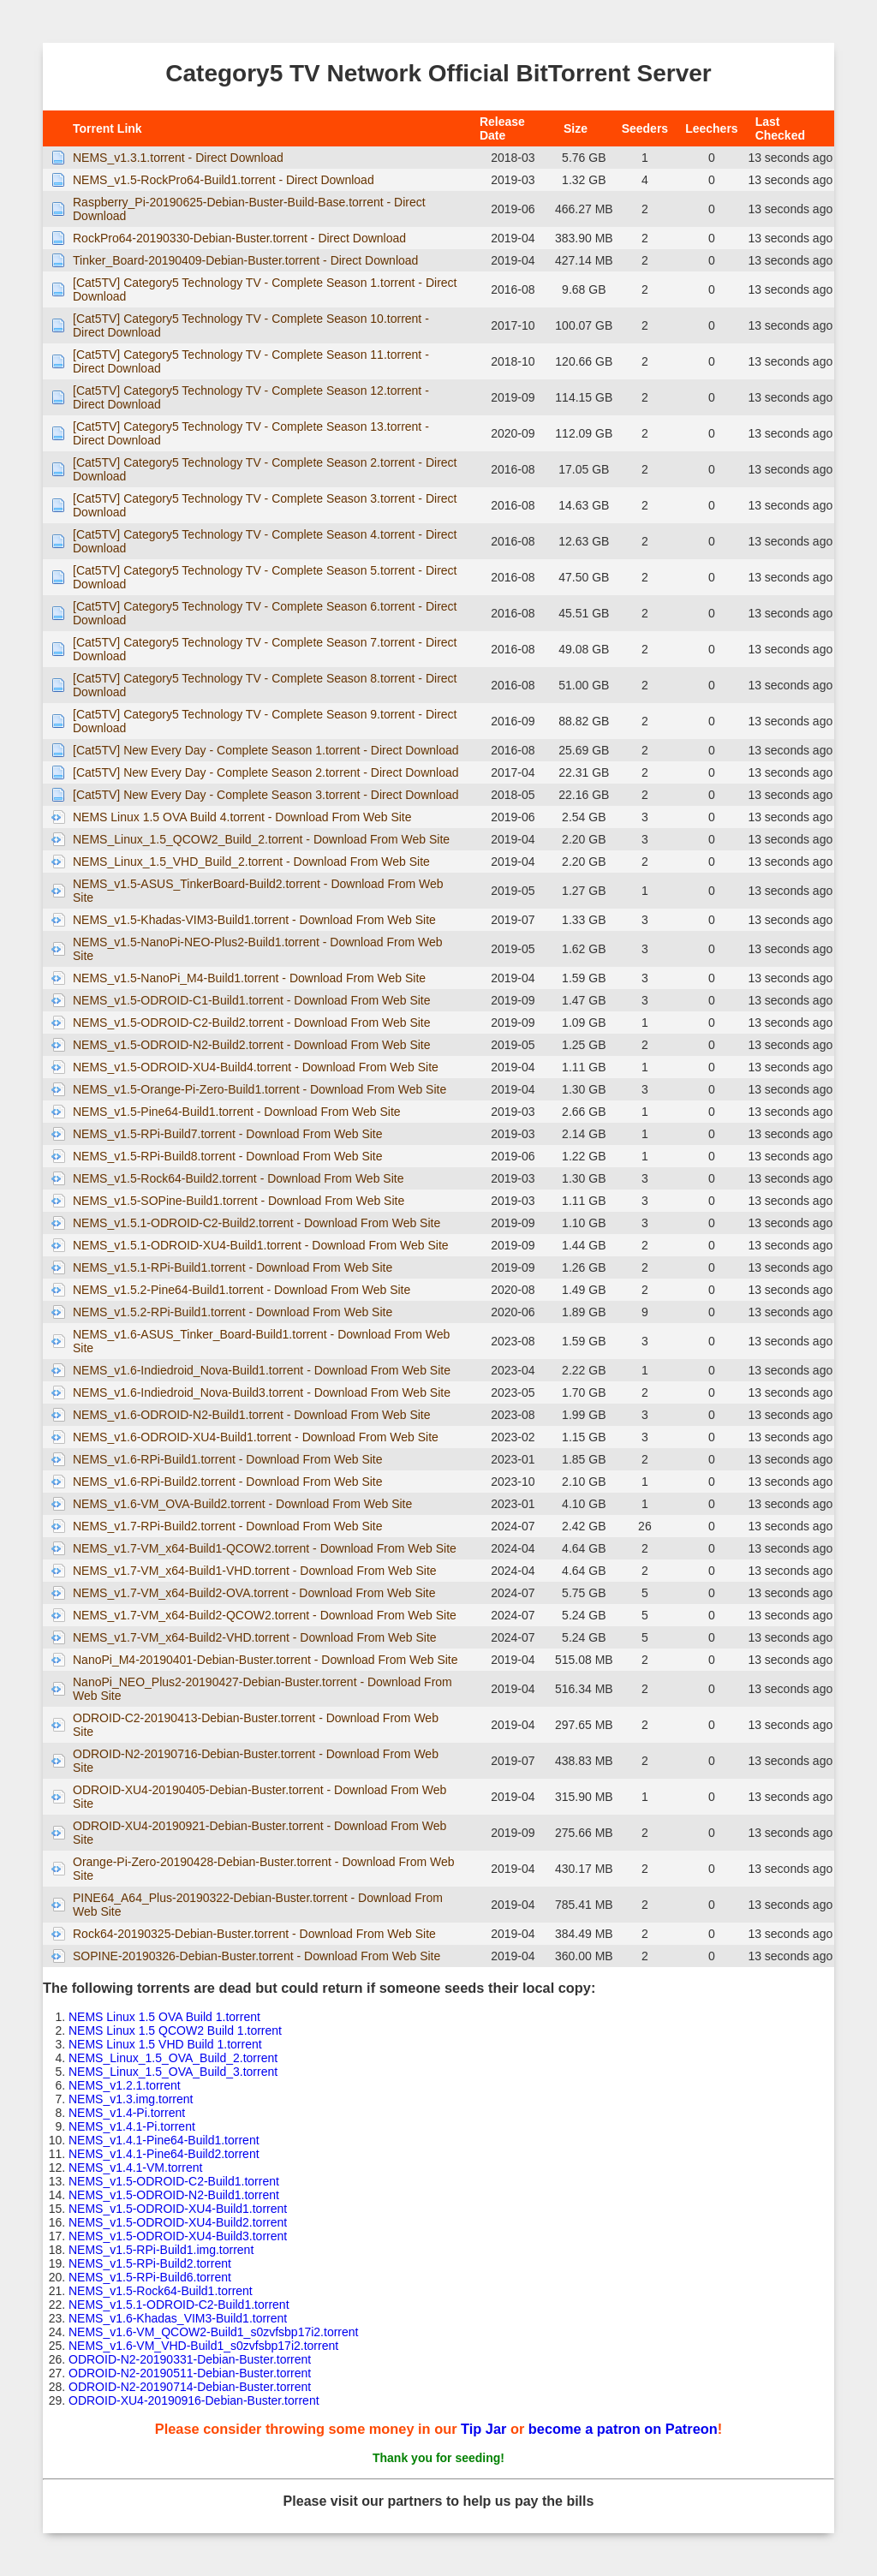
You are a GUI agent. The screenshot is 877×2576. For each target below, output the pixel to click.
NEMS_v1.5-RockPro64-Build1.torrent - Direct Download (223, 180)
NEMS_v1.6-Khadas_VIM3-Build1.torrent (178, 2318)
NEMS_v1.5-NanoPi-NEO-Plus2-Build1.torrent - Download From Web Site (258, 949)
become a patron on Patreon (623, 2428)
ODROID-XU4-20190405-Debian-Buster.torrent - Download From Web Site (259, 1796)
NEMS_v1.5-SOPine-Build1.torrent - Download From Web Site (238, 1201)
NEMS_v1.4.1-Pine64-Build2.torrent (164, 2154)
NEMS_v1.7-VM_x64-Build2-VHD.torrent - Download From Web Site (255, 1637)
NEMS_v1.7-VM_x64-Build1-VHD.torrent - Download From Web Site (255, 1570)
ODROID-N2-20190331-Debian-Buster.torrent (190, 2359)
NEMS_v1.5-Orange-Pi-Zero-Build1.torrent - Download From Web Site (259, 1089)
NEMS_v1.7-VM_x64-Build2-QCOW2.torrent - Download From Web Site (264, 1615)
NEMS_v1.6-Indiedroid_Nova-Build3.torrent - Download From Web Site (261, 1392)
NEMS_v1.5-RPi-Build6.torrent (150, 2277)
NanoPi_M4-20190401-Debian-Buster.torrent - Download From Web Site (265, 1660)
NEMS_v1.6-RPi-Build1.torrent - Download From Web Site (228, 1459)
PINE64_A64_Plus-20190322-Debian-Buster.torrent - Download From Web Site (258, 1904)
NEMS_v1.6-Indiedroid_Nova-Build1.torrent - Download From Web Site (261, 1370)
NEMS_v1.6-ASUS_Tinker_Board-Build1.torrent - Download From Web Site (261, 1341)
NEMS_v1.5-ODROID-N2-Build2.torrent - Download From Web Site (252, 1045)
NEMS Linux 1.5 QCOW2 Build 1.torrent (175, 2030)
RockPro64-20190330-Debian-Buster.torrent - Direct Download (239, 238)
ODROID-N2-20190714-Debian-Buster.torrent (190, 2387)
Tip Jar (483, 2428)
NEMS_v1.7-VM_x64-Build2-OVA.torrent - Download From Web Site (254, 1593)
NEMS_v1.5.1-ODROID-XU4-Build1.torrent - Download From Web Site (261, 1245)
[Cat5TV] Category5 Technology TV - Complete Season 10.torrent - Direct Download (251, 325)
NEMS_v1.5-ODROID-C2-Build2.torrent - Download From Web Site (252, 1022)
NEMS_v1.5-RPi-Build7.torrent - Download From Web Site (228, 1134)
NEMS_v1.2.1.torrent (125, 2085)
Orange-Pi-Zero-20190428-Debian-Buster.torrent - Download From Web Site (264, 1868)
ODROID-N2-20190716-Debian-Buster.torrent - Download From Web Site (255, 1760)
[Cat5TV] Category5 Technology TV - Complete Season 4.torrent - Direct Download (264, 541)
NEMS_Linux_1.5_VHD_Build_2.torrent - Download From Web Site (251, 861)
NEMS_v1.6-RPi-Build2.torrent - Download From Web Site (228, 1481)
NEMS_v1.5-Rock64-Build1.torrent (161, 2291)
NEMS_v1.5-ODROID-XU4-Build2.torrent (178, 2222)
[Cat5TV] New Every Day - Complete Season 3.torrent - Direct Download (266, 795)
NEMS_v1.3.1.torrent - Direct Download (178, 157)
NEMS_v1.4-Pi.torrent (127, 2113)
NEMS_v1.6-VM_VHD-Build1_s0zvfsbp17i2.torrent (203, 2345)
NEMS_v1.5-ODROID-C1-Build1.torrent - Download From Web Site (252, 1000)
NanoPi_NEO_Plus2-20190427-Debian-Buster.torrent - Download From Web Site (262, 1688)
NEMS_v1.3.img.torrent (131, 2099)
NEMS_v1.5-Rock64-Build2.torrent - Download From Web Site (238, 1178)
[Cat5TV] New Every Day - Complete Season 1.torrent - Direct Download (266, 750)
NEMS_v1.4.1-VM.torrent (135, 2167)
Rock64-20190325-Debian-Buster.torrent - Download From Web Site (254, 1934)
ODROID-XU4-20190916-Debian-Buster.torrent (194, 2400)
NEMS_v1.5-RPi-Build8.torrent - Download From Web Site (228, 1156)
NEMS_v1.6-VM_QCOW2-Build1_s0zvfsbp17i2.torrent (213, 2332)
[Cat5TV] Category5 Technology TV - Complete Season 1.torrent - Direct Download (264, 289)
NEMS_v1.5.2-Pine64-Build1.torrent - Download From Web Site (241, 1290)
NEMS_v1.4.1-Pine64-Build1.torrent (164, 2140)
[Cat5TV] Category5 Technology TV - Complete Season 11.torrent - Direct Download (251, 361)
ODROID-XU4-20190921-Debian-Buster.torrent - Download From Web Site (259, 1832)
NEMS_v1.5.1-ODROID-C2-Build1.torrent (179, 2304)
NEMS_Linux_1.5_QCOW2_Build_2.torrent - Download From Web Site (261, 839)
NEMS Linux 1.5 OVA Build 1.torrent (164, 2017)
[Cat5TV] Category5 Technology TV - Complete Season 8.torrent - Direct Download (264, 685)
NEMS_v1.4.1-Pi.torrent (132, 2126)
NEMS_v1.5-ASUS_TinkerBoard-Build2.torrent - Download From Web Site (258, 890)
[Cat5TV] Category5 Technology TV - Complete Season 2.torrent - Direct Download (264, 469)
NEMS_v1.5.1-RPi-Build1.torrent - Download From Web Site (232, 1267)
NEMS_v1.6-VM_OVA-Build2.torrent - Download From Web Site (242, 1504)
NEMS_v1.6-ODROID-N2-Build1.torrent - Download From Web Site (252, 1415)
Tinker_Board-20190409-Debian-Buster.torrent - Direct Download (245, 260)
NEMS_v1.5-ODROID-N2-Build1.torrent (174, 2195)
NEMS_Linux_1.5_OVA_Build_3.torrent (173, 2071)
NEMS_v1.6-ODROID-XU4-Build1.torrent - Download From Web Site (255, 1437)
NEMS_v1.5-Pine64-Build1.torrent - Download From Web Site (237, 1111)
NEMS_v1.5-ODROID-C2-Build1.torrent (174, 2181)
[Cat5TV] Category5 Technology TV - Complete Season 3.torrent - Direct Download (264, 505)
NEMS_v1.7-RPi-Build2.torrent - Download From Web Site (228, 1526)
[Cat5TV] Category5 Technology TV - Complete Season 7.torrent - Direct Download (264, 649)
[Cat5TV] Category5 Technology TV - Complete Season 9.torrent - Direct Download (264, 721)
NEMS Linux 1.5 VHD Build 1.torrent (165, 2044)
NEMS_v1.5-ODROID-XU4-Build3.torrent (178, 2236)
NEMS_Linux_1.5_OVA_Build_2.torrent (173, 2058)
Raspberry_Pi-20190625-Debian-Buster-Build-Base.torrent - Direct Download (249, 209)
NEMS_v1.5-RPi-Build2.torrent (150, 2263)
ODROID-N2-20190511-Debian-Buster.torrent (190, 2373)
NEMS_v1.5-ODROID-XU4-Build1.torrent (178, 2208)
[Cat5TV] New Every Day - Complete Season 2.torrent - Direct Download (266, 772)
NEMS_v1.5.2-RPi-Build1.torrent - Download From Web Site (232, 1312)
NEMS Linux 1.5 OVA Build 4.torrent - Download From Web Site (242, 817)
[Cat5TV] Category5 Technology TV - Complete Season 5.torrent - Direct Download (264, 577)
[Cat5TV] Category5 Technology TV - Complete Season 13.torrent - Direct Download (251, 433)
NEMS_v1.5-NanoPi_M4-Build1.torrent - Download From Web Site (249, 978)
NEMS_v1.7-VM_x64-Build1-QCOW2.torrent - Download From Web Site (264, 1548)
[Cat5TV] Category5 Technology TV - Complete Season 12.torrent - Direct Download (251, 397)
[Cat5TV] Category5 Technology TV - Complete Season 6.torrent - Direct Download (264, 613)
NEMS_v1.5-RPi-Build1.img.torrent (161, 2250)
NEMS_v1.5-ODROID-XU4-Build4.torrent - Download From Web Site (255, 1067)
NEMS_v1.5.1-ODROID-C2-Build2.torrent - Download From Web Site (256, 1223)
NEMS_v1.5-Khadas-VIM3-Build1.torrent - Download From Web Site (254, 920)
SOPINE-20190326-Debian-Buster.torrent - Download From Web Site (256, 1956)
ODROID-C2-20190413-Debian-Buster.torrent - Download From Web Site (255, 1724)
